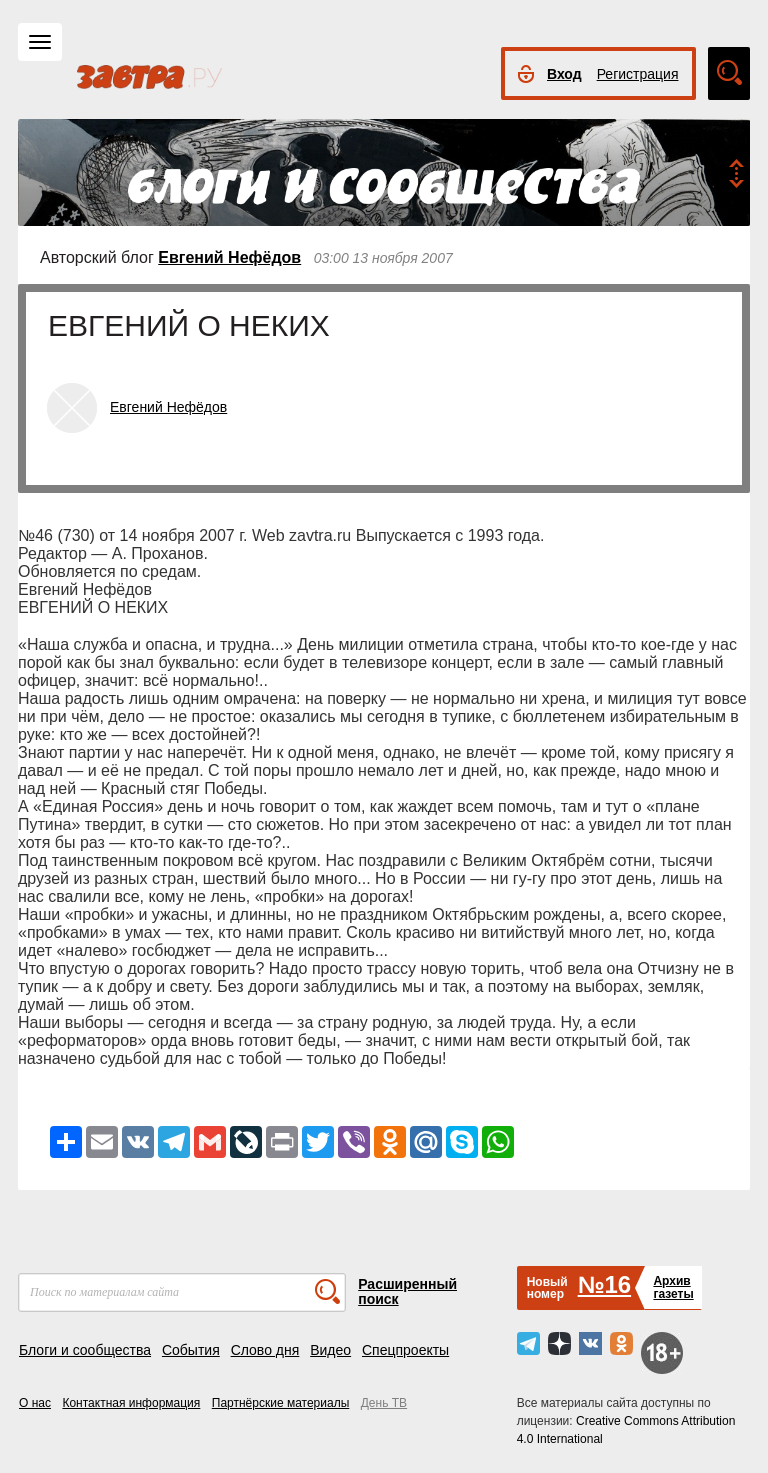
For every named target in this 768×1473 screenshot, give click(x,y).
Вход (564, 74)
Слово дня (265, 1350)
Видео (330, 1350)
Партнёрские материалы (281, 1403)
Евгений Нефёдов (229, 257)
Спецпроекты (405, 1350)
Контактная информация (131, 1403)
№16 (604, 1284)
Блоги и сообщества (85, 1350)
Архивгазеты (673, 1287)
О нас (35, 1403)
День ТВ (384, 1403)
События (191, 1350)
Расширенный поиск (407, 1291)
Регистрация (638, 74)
